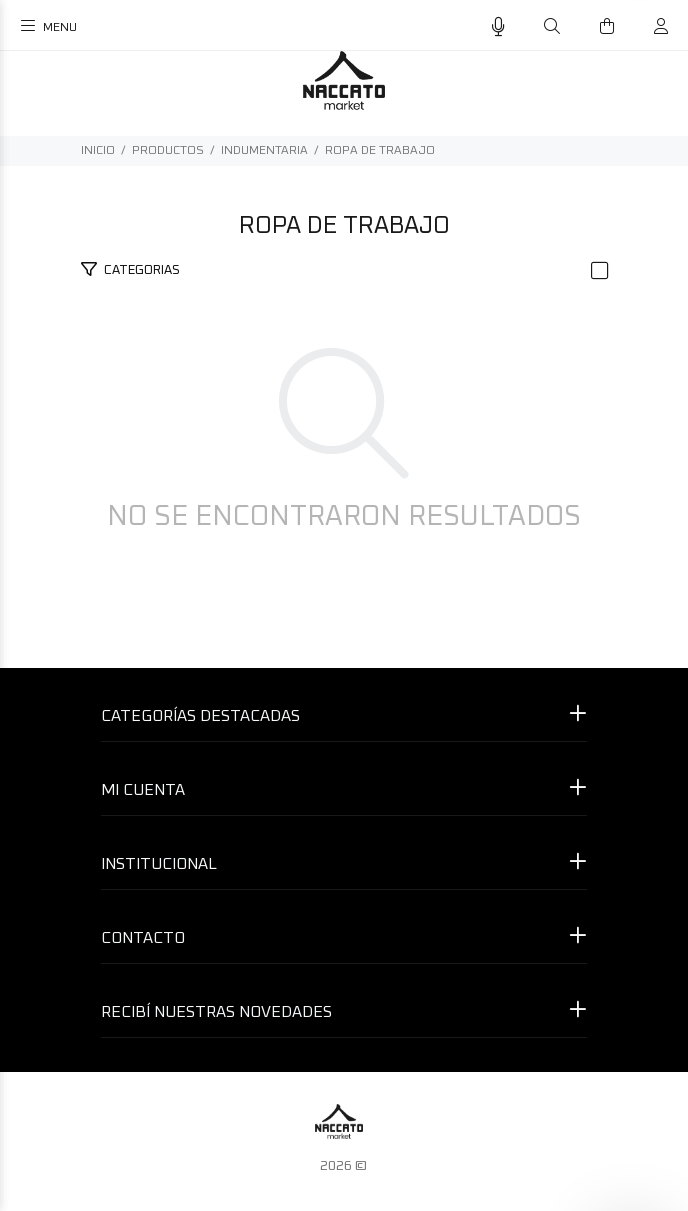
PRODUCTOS (168, 151)
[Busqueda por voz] (498, 27)
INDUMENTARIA (264, 151)
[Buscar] (552, 27)
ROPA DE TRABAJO (380, 151)
